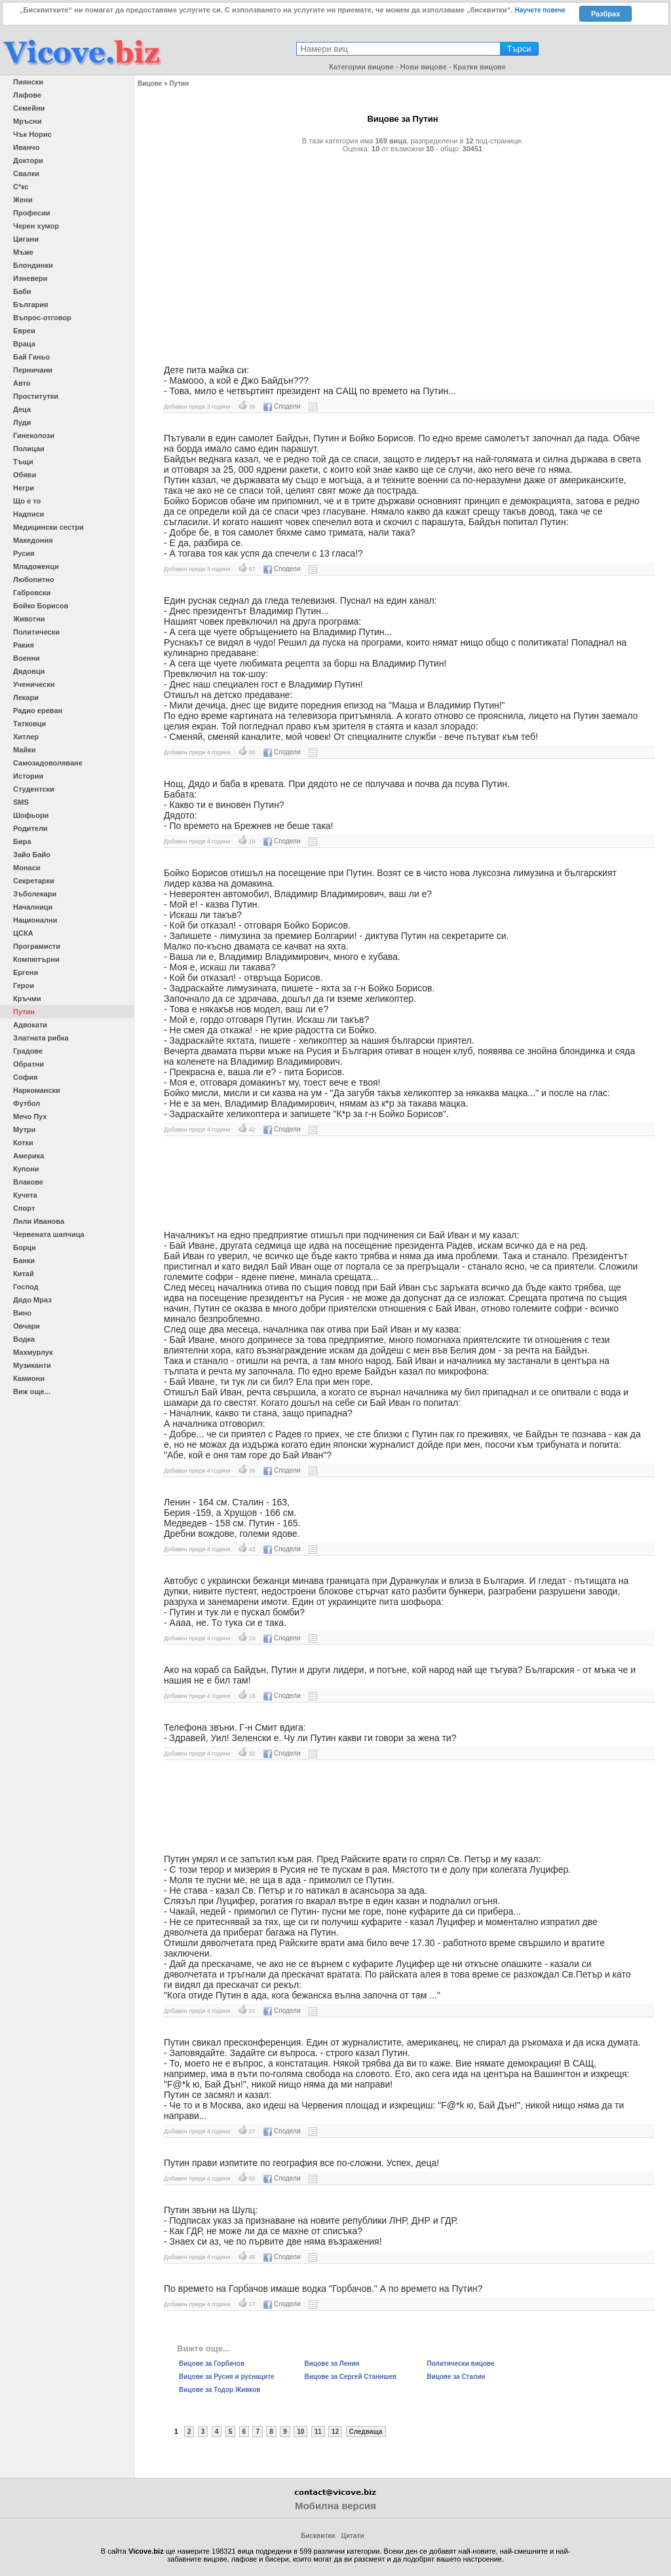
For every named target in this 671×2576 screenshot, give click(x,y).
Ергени (25, 972)
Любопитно (33, 579)
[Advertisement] (403, 253)
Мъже (23, 252)
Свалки (26, 173)
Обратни (28, 1064)
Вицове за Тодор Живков (219, 2389)
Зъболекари (34, 894)
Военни (26, 658)
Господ (26, 1287)
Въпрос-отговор (42, 318)
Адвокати (30, 1025)
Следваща (366, 2431)
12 (335, 2431)
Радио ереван (37, 710)
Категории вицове (361, 67)
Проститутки (35, 396)
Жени (22, 200)
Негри (23, 488)
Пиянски (28, 82)
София (25, 1077)
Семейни (29, 108)
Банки (24, 1260)
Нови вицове (423, 67)
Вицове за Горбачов (211, 2363)
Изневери (30, 278)
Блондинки (33, 265)
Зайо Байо (31, 854)
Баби (22, 291)
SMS (21, 802)
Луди (22, 422)
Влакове (28, 1182)
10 (300, 2431)
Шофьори (30, 815)
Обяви (24, 475)
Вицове (150, 83)
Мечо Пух (30, 1116)
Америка (28, 1156)
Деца (22, 409)
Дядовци (29, 671)
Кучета (25, 1195)
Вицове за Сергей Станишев (351, 2376)
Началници (32, 907)
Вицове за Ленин (332, 2363)
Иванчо (26, 147)
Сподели (281, 406)
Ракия (23, 645)
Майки (24, 750)
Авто (22, 383)
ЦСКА (23, 933)
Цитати (352, 2535)
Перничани (32, 370)
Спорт (24, 1208)
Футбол (26, 1103)
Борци (24, 1247)
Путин (24, 1012)
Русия (23, 553)
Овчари (26, 1326)
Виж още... (31, 1391)
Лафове (27, 95)
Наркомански (36, 1090)
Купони (26, 1169)
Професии (31, 213)
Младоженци (36, 566)
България (30, 304)
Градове (28, 1051)
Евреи (24, 331)
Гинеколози (33, 435)
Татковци (29, 723)
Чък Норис (32, 134)
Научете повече (540, 10)
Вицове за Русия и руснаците (227, 2376)
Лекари (26, 697)
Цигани (26, 239)
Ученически (34, 684)
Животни (29, 619)
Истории (28, 776)
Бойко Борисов (40, 606)
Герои (23, 985)
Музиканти (32, 1365)
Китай (23, 1274)
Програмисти (36, 946)
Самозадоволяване (48, 763)
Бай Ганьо (31, 357)
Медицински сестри (48, 527)
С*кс (21, 187)
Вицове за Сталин (456, 2376)
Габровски (31, 593)
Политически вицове (460, 2363)
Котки (23, 1143)
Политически (36, 632)
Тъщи (23, 462)
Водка (24, 1339)
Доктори (28, 160)
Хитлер (26, 737)
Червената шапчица (49, 1234)
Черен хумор (36, 226)
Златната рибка (41, 1038)
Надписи (28, 514)
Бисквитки (318, 2535)
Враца (24, 344)
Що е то (27, 501)
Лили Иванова (38, 1221)
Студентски (33, 789)
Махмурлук (32, 1352)
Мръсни (27, 121)
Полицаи (29, 448)
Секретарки (33, 881)
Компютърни (36, 959)
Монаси (27, 868)
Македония (33, 540)
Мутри (24, 1129)
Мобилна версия (335, 2505)
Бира (22, 841)
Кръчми (27, 999)
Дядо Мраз (32, 1300)
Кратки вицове (479, 67)
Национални (35, 920)
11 (318, 2431)
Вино (22, 1313)
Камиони (29, 1378)
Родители (30, 828)
